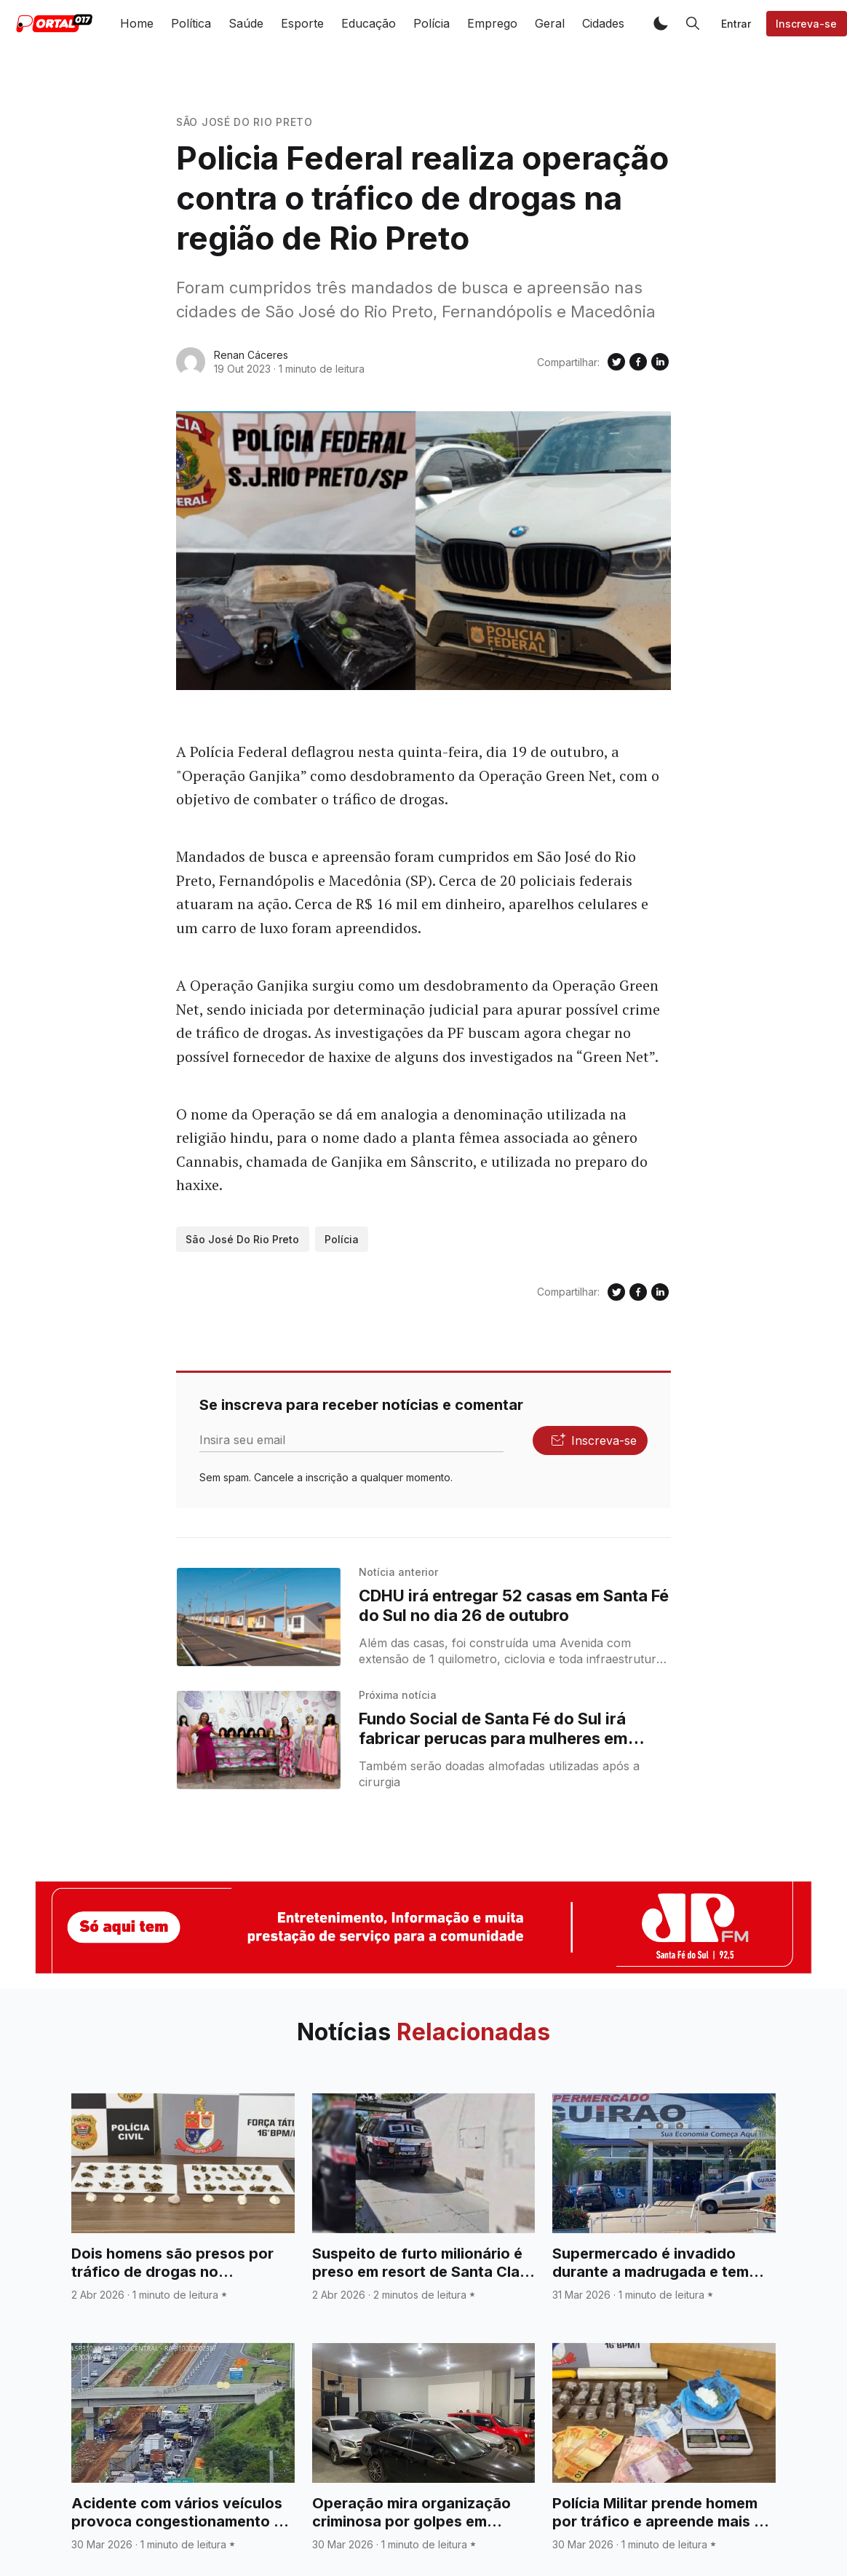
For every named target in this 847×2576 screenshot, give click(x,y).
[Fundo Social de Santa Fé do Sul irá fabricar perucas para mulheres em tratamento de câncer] (258, 1740)
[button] (661, 23)
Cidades (603, 23)
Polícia (431, 23)
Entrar (736, 23)
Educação (368, 23)
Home (137, 23)
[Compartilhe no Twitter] (616, 362)
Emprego (492, 23)
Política (191, 23)
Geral (550, 23)
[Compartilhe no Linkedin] (660, 362)
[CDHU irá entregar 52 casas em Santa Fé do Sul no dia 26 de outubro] (258, 1617)
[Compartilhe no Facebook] (638, 362)
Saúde (245, 23)
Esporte (302, 23)
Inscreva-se (806, 23)
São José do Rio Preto (244, 122)
